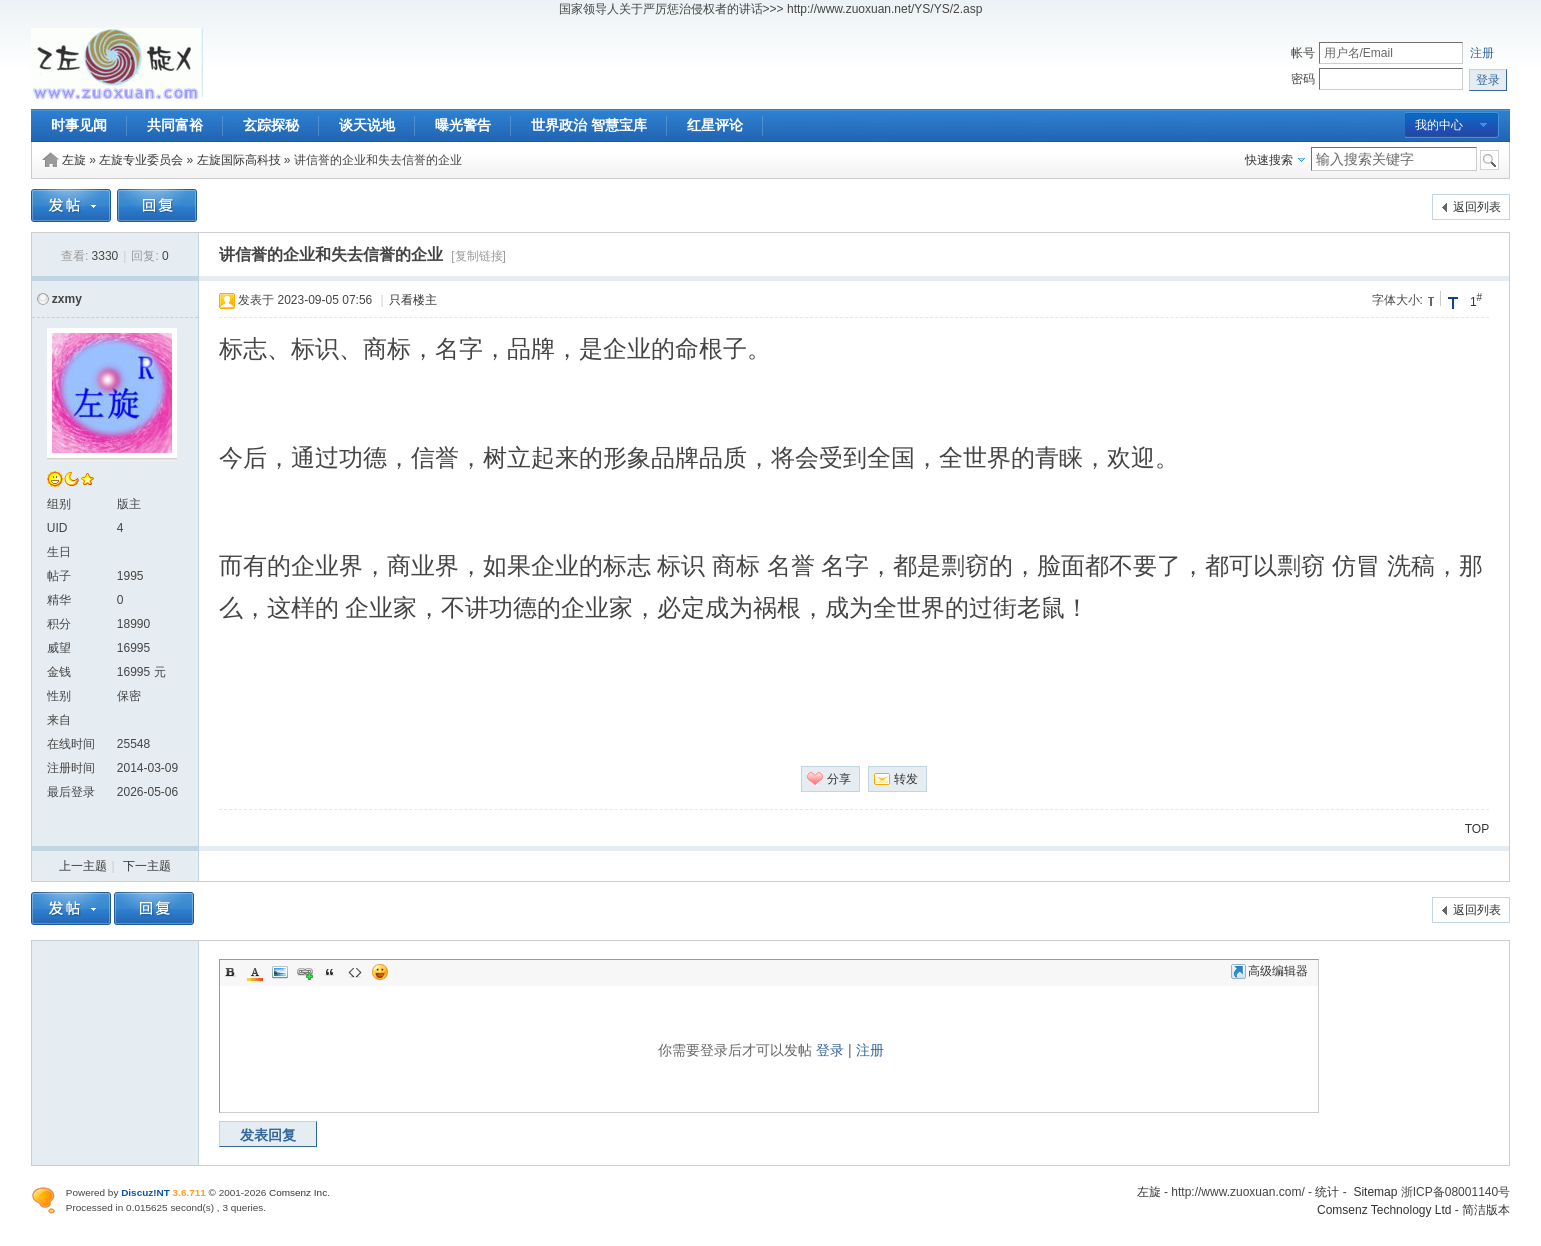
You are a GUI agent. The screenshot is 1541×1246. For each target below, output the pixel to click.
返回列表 (1477, 207)
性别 (59, 696)
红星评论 (715, 125)
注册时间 (71, 768)
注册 (1482, 53)
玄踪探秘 (271, 125)
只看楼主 (413, 300)
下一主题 (147, 866)
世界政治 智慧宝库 (589, 125)
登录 (830, 1050)
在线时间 (71, 744)
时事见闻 (79, 125)
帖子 (59, 576)
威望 (59, 648)
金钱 (59, 672)
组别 (59, 504)
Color (255, 972)
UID (57, 528)
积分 (59, 624)
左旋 (74, 160)
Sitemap (1375, 1192)
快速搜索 (1269, 160)
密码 (1303, 79)
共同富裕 (175, 125)
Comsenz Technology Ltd (1384, 1210)
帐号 (1303, 53)
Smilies (380, 972)
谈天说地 (367, 125)
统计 (1327, 1192)
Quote (330, 972)
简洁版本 (1486, 1210)
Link (305, 972)
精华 (59, 600)
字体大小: (1397, 300)
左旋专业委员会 (141, 160)
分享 (839, 779)
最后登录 (71, 792)
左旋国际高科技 (239, 160)
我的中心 (1439, 125)
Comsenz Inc (298, 1192)
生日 (59, 552)
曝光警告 (463, 125)
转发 (906, 779)
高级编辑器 (1269, 971)
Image (280, 972)
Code (355, 972)
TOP (1477, 829)
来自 (59, 720)
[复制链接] (478, 256)
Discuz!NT (145, 1192)
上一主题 (83, 866)
